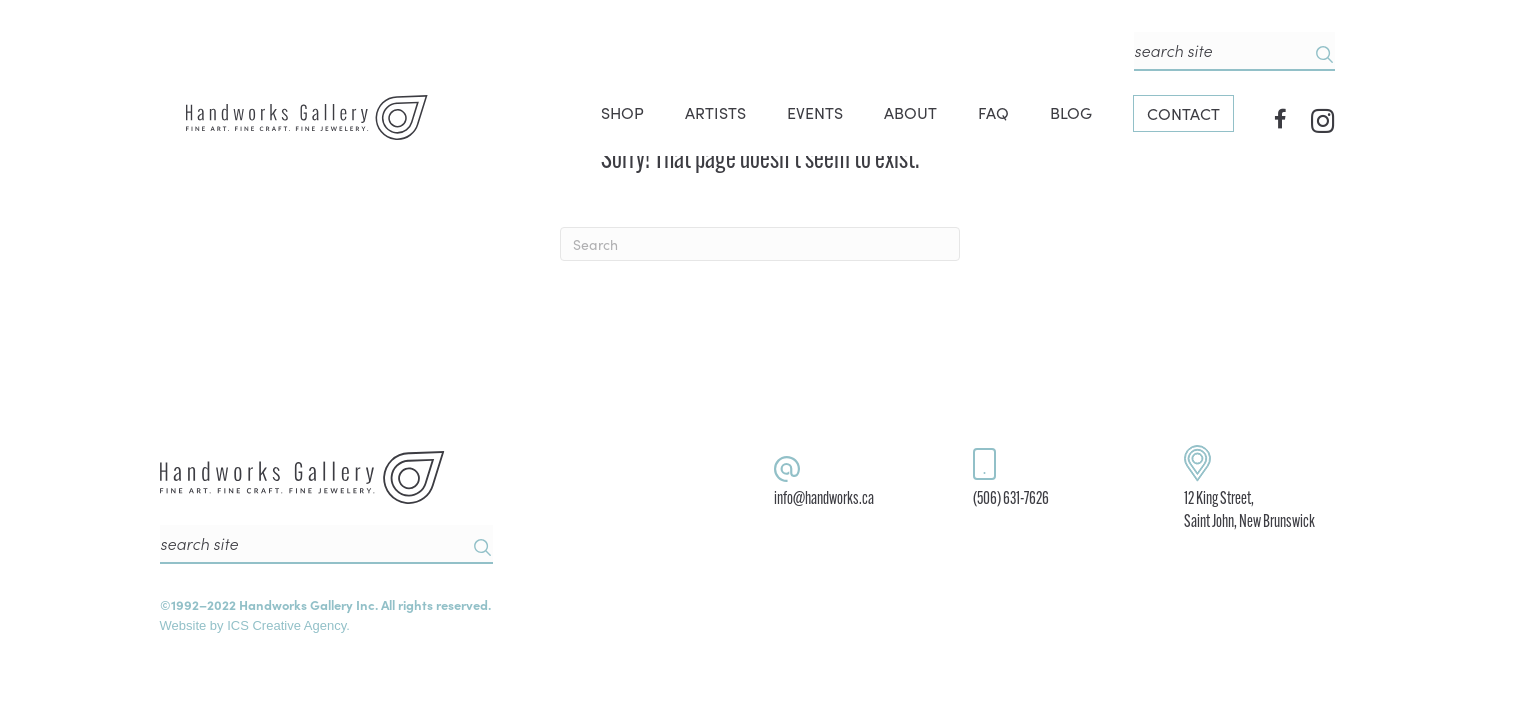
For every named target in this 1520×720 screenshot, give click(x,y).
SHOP (622, 112)
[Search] (760, 244)
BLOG (1071, 112)
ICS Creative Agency (286, 625)
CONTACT (1183, 113)
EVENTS (815, 112)
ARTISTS (715, 112)
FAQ (993, 112)
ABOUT (910, 112)
